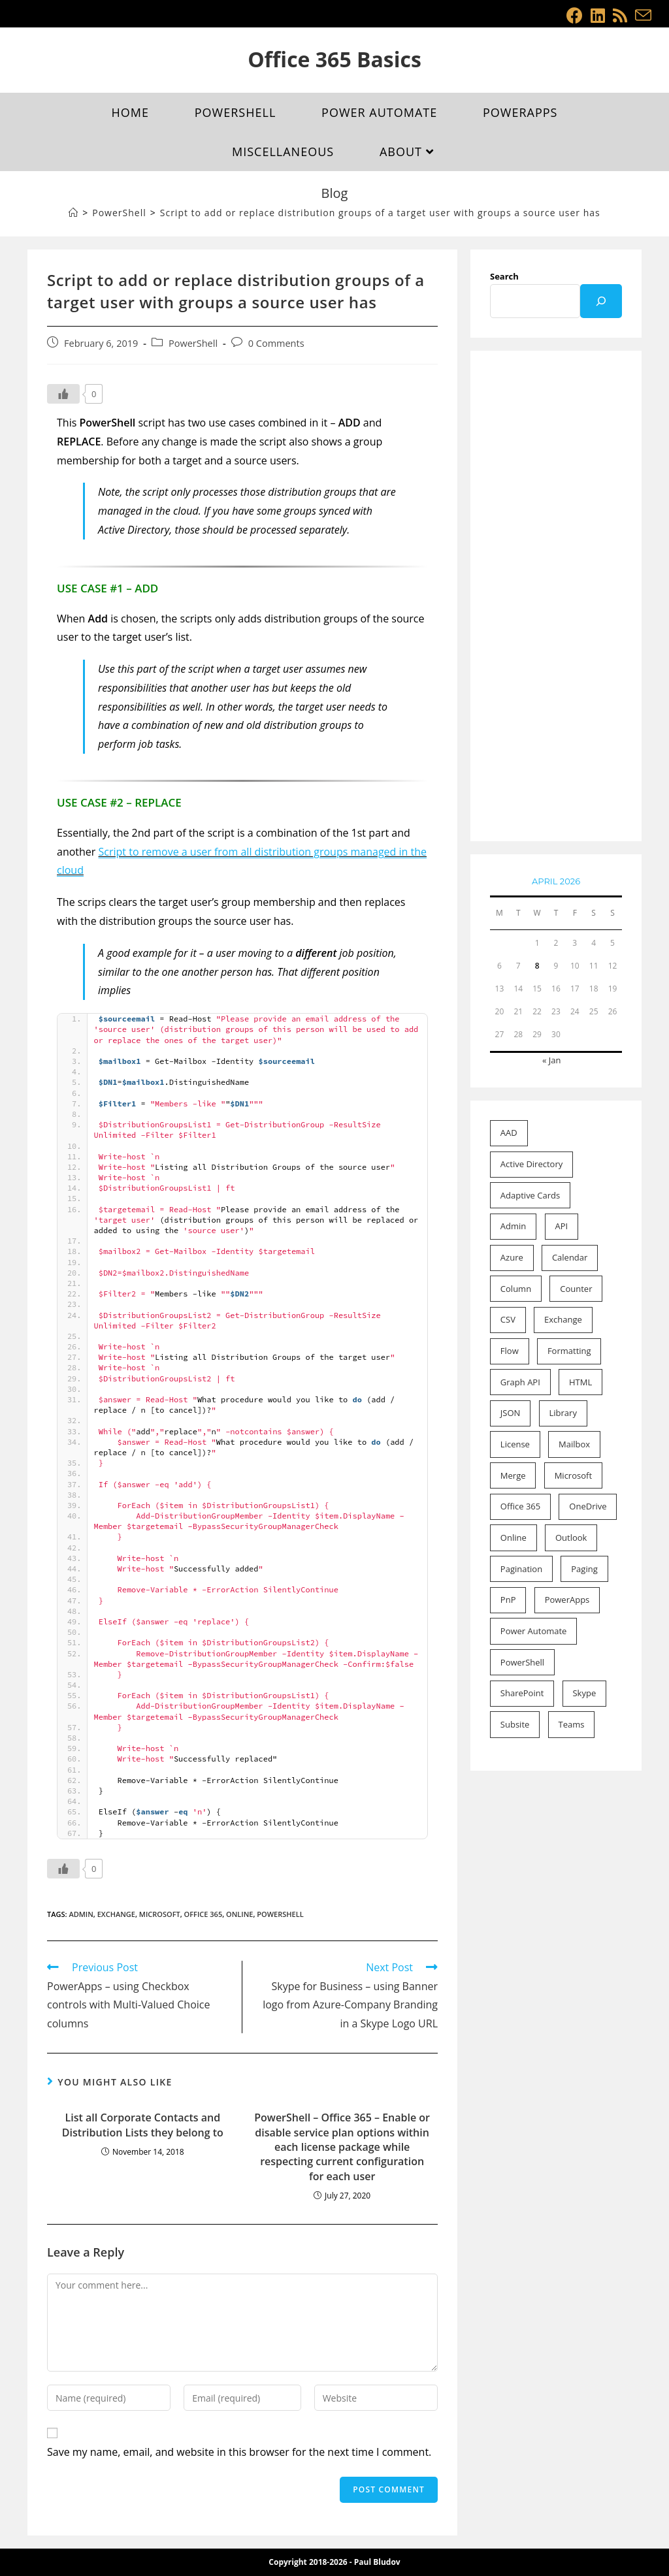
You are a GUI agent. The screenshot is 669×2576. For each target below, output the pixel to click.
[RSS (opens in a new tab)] (620, 15)
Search (504, 276)
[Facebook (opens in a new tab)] (575, 15)
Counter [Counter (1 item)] (576, 1289)
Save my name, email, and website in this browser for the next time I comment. (239, 2452)
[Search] (601, 301)
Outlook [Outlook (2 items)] (571, 1537)
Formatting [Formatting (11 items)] (569, 1351)
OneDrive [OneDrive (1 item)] (587, 1506)
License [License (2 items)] (515, 1444)
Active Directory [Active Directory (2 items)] (531, 1164)
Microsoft (159, 1914)
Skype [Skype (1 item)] (584, 1693)
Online (239, 1914)
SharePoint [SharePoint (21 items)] (522, 1693)
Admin (81, 1914)
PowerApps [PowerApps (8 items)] (567, 1599)
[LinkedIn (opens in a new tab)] (598, 15)
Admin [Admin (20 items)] (513, 1226)
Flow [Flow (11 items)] (509, 1351)
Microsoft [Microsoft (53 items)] (573, 1475)
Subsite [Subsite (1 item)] (514, 1724)
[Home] (73, 212)
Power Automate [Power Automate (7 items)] (533, 1631)
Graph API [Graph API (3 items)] (520, 1382)
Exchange (116, 1914)
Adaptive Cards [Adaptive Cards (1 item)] (530, 1195)
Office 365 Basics (334, 59)
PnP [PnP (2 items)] (508, 1599)
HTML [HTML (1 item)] (580, 1382)
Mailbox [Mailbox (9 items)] (574, 1444)
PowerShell (193, 343)
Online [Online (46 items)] (513, 1537)
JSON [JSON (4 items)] (510, 1413)
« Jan (551, 1060)
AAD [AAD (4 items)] (508, 1132)
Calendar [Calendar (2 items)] (569, 1257)
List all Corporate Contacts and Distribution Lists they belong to (142, 2124)
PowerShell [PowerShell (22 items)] (522, 1662)
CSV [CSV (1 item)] (507, 1319)
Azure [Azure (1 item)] (511, 1257)
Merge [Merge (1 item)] (513, 1475)
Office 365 (203, 1914)
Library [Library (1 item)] (563, 1413)
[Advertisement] (556, 597)
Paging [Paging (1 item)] (584, 1569)
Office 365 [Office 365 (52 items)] (520, 1506)
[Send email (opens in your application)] (641, 15)
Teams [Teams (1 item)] (571, 1724)
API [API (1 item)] (561, 1226)
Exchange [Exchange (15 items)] (563, 1319)
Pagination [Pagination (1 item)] (521, 1569)
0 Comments (276, 343)
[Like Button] (63, 394)
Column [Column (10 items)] (515, 1289)
